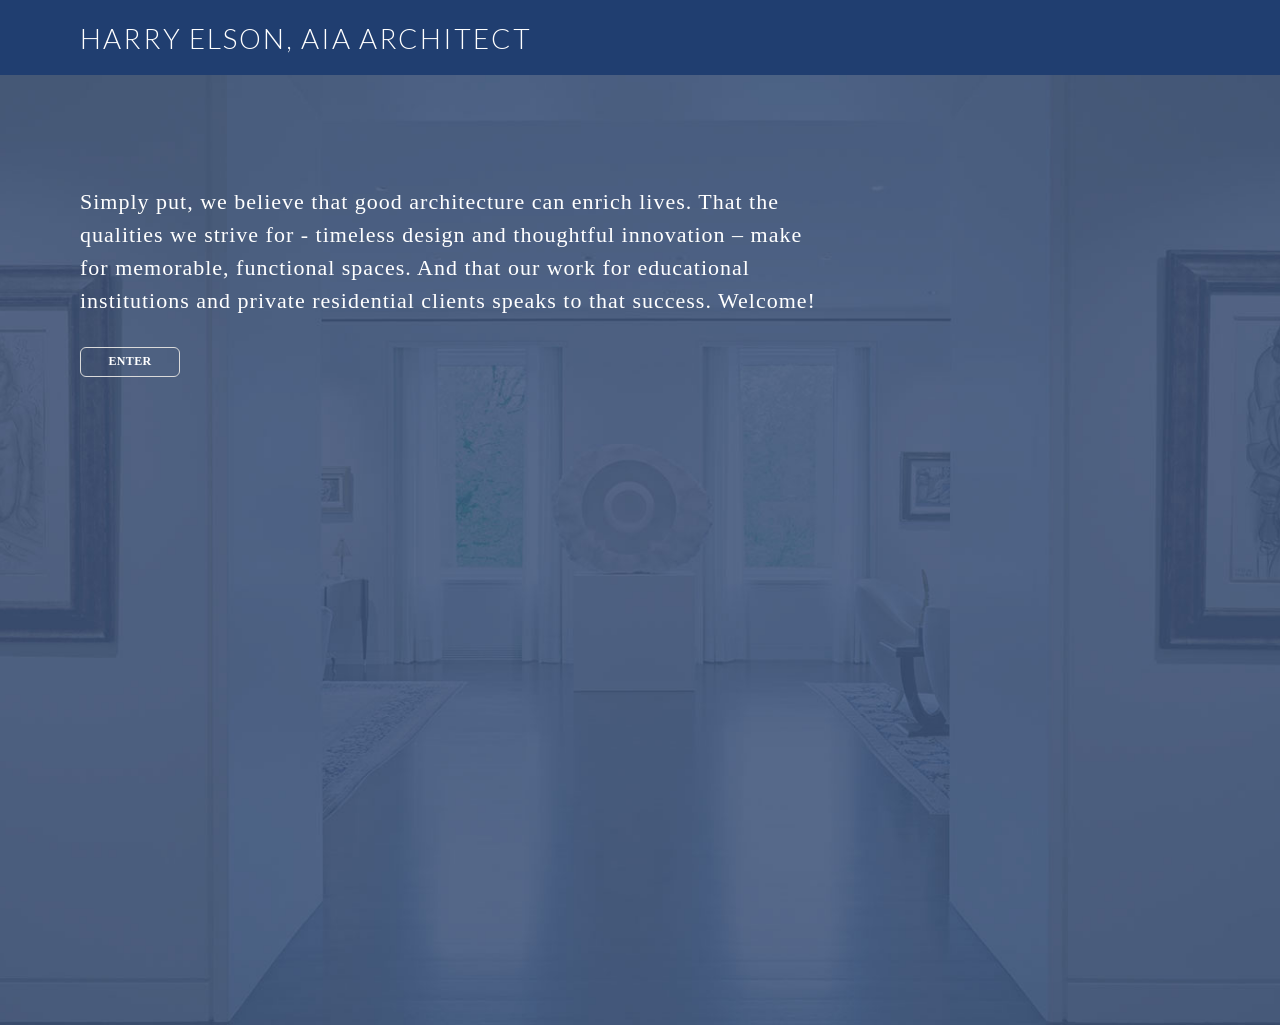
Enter (129, 361)
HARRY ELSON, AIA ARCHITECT (306, 38)
